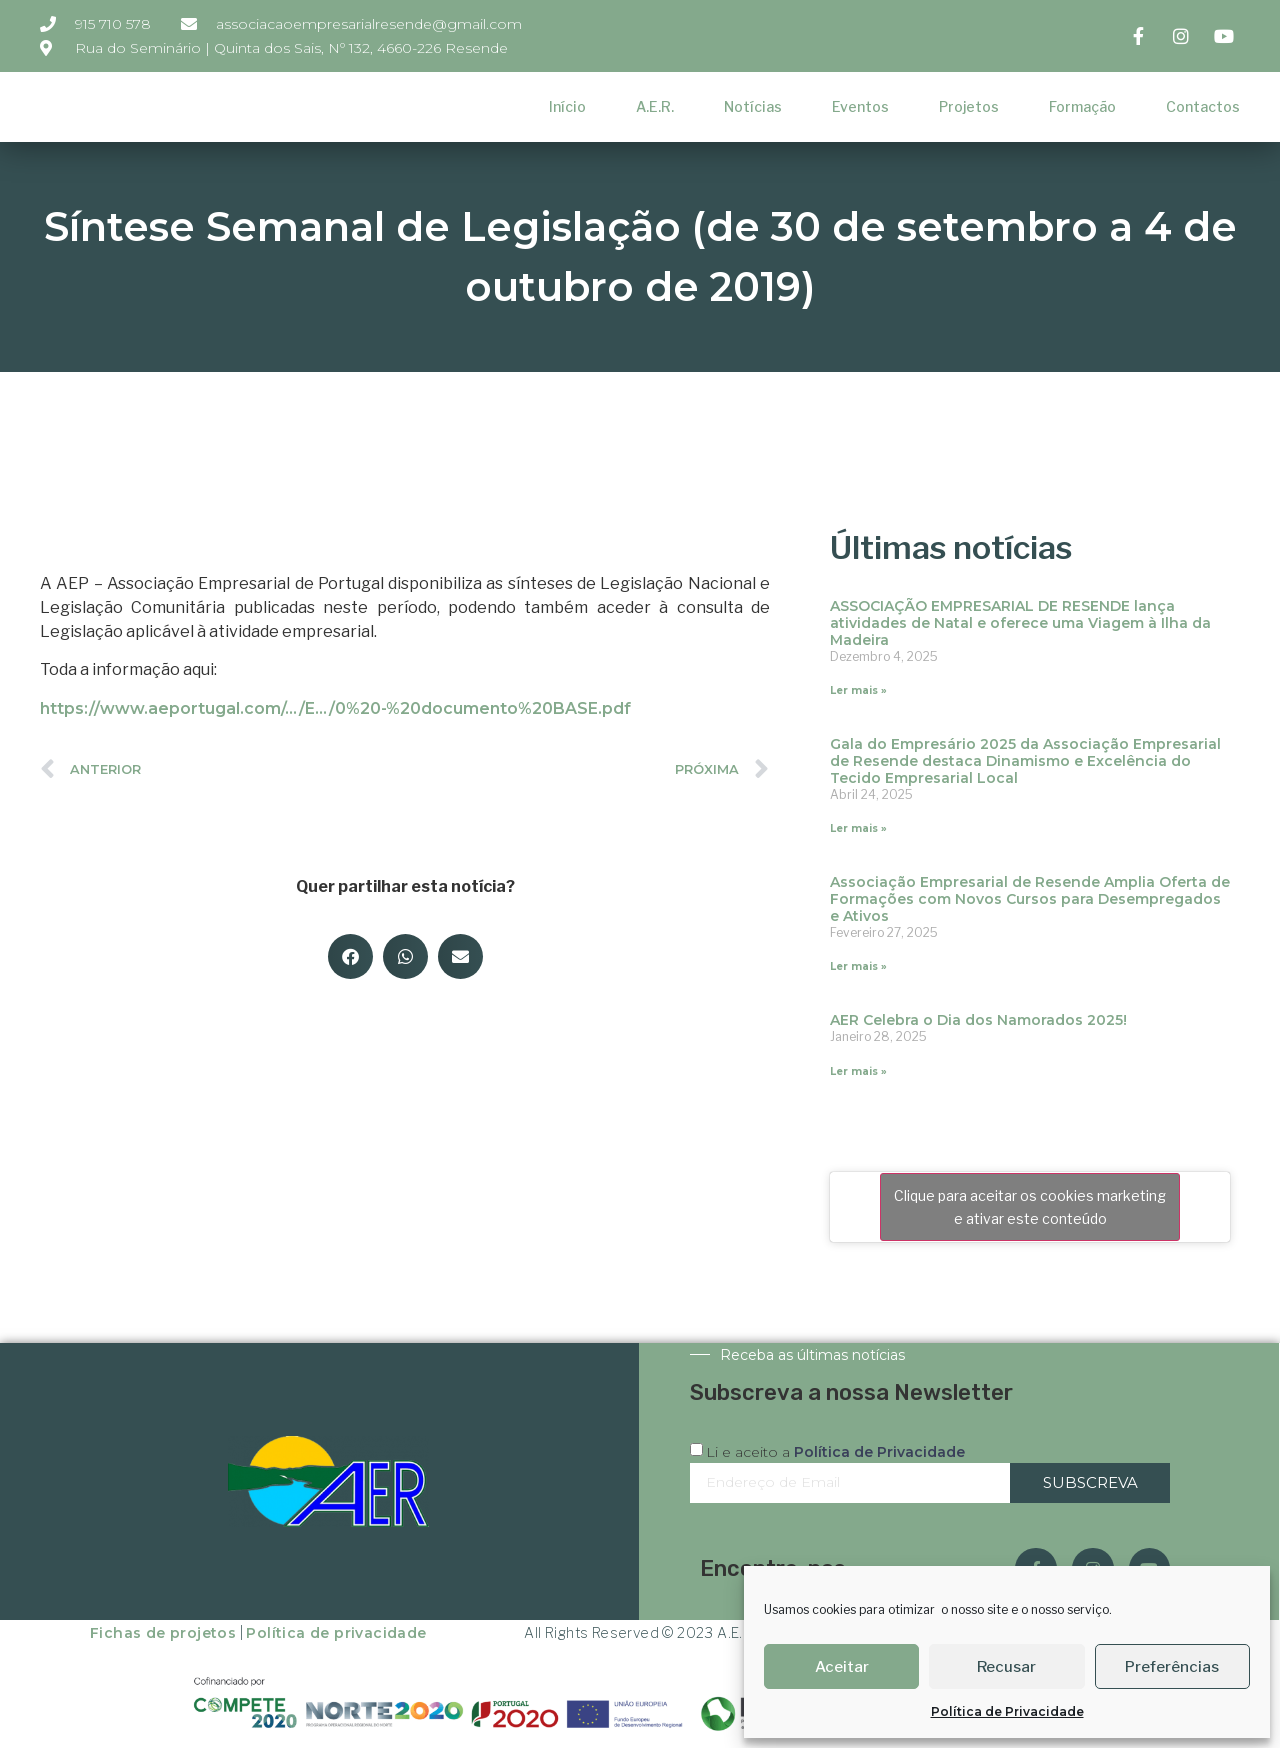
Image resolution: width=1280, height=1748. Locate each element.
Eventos (860, 106)
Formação (1082, 106)
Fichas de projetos (163, 1633)
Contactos (1203, 106)
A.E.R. (655, 106)
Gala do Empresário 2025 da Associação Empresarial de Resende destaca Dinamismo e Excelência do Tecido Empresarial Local (1025, 761)
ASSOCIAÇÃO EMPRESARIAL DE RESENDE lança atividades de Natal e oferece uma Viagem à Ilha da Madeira (1020, 623)
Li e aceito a (835, 1452)
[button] (350, 956)
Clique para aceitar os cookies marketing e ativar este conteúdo (1030, 1207)
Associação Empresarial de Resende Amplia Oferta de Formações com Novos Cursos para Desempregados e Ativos (1030, 899)
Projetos (969, 106)
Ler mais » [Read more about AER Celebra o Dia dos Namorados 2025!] (858, 1071)
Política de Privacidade (1007, 1711)
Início (567, 106)
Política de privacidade (336, 1633)
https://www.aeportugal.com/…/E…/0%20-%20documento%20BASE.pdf (335, 708)
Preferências (1172, 1667)
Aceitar (842, 1667)
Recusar (1006, 1667)
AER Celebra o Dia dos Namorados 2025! (978, 1020)
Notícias (753, 106)
